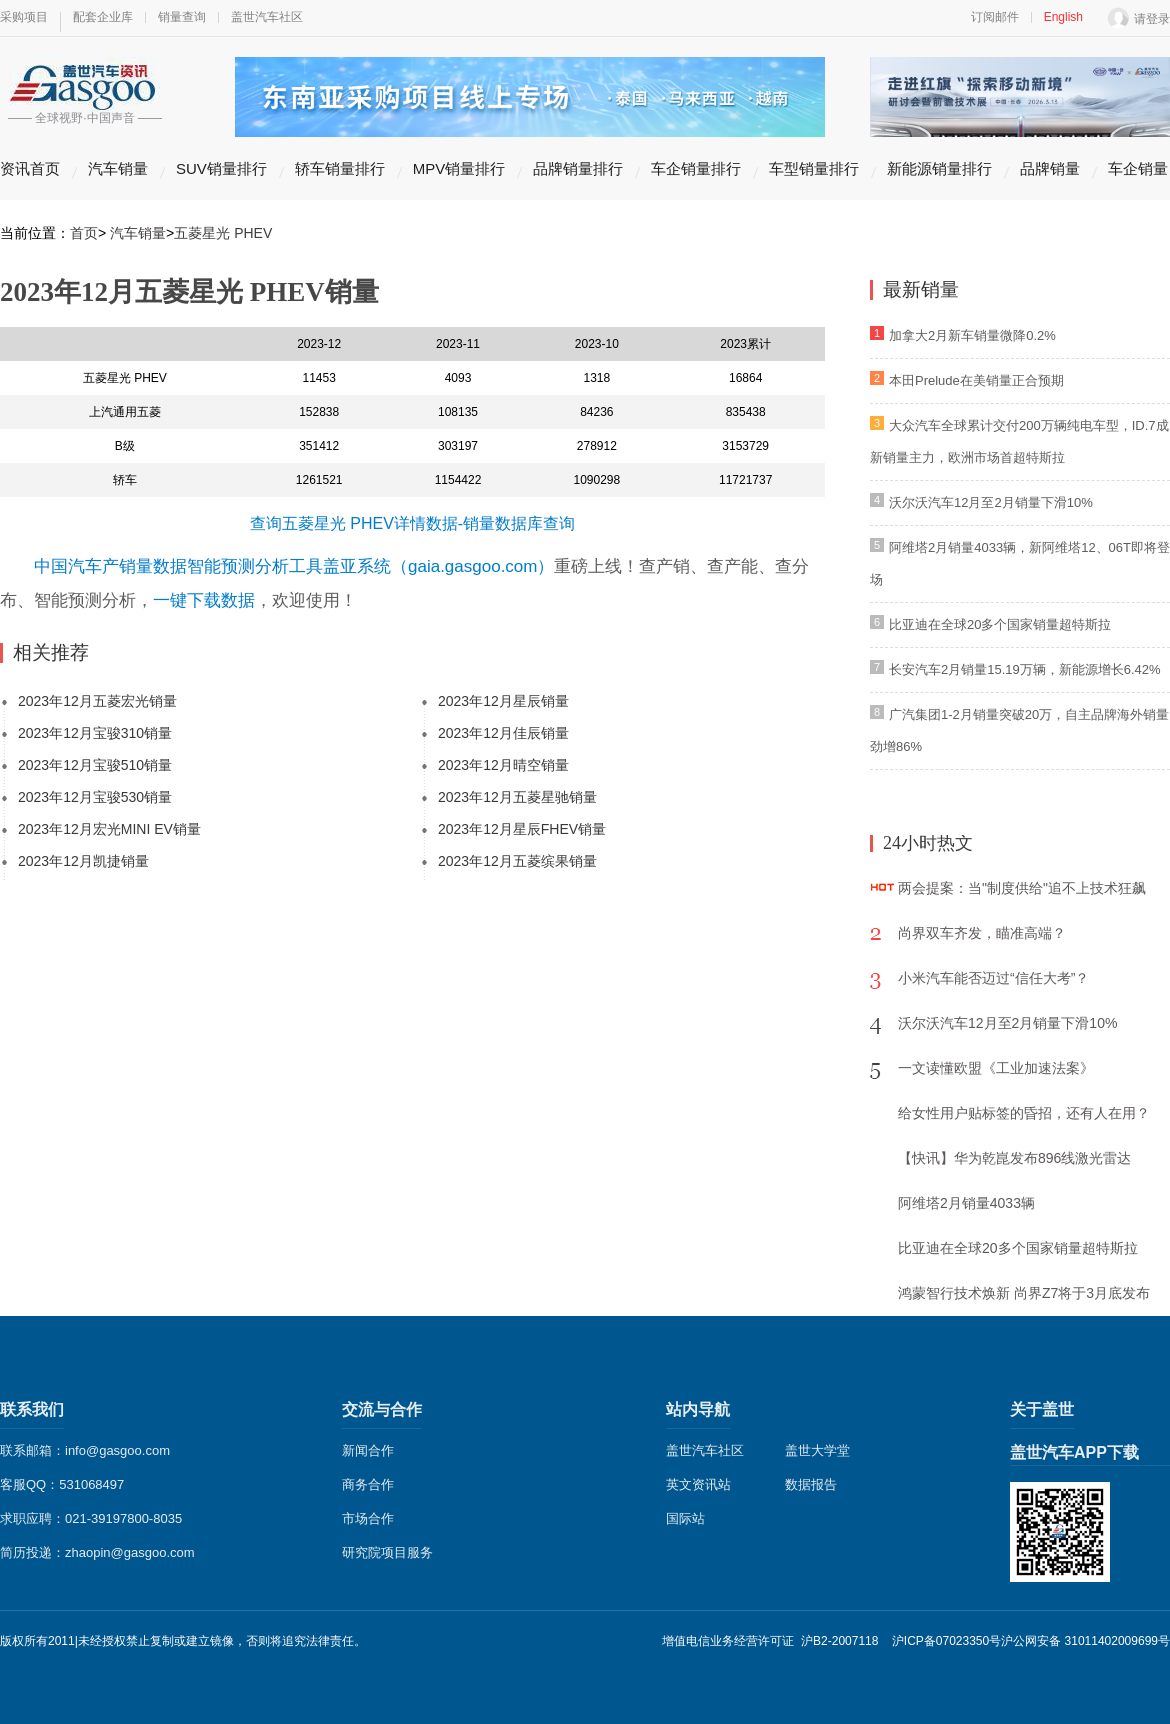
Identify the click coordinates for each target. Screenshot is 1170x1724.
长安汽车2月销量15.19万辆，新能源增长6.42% (1025, 669)
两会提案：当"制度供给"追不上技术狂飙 (1022, 888)
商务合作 (368, 1484)
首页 (84, 233)
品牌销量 (1050, 168)
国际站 (685, 1518)
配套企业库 (103, 17)
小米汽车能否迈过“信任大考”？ (993, 978)
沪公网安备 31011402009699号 (1085, 1641)
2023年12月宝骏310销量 (95, 733)
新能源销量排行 (939, 168)
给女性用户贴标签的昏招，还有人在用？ (1024, 1113)
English (1063, 17)
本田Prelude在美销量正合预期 (976, 380)
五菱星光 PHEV (223, 233)
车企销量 (1138, 168)
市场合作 (368, 1518)
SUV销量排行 (221, 168)
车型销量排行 (814, 168)
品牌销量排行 (578, 168)
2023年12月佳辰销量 (503, 733)
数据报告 (811, 1484)
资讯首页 (30, 168)
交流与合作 (382, 1409)
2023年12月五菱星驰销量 (517, 797)
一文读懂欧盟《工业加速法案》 (996, 1068)
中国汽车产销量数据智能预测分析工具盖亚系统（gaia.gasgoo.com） (294, 566)
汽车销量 (118, 168)
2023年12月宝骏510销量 (95, 765)
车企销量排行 (696, 168)
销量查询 (182, 17)
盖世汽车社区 (267, 17)
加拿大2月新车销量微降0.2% (972, 335)
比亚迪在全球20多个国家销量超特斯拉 (1000, 624)
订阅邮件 (995, 17)
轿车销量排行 (340, 168)
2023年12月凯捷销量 (83, 861)
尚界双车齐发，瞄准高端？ (982, 933)
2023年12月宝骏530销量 (95, 797)
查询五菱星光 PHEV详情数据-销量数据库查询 (412, 523)
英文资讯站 (698, 1484)
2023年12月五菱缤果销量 (517, 861)
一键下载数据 (204, 600)
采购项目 (24, 17)
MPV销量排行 (459, 168)
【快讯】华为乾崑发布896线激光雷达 (1014, 1158)
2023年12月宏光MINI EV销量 (109, 829)
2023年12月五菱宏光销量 (97, 701)
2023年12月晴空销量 (503, 765)
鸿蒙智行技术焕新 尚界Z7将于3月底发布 (1024, 1293)
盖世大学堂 (817, 1450)
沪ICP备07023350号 (946, 1641)
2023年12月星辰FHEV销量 (522, 829)
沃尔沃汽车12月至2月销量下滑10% (991, 502)
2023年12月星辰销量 (503, 701)
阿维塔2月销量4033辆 (966, 1203)
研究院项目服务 (387, 1552)
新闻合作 (368, 1450)
